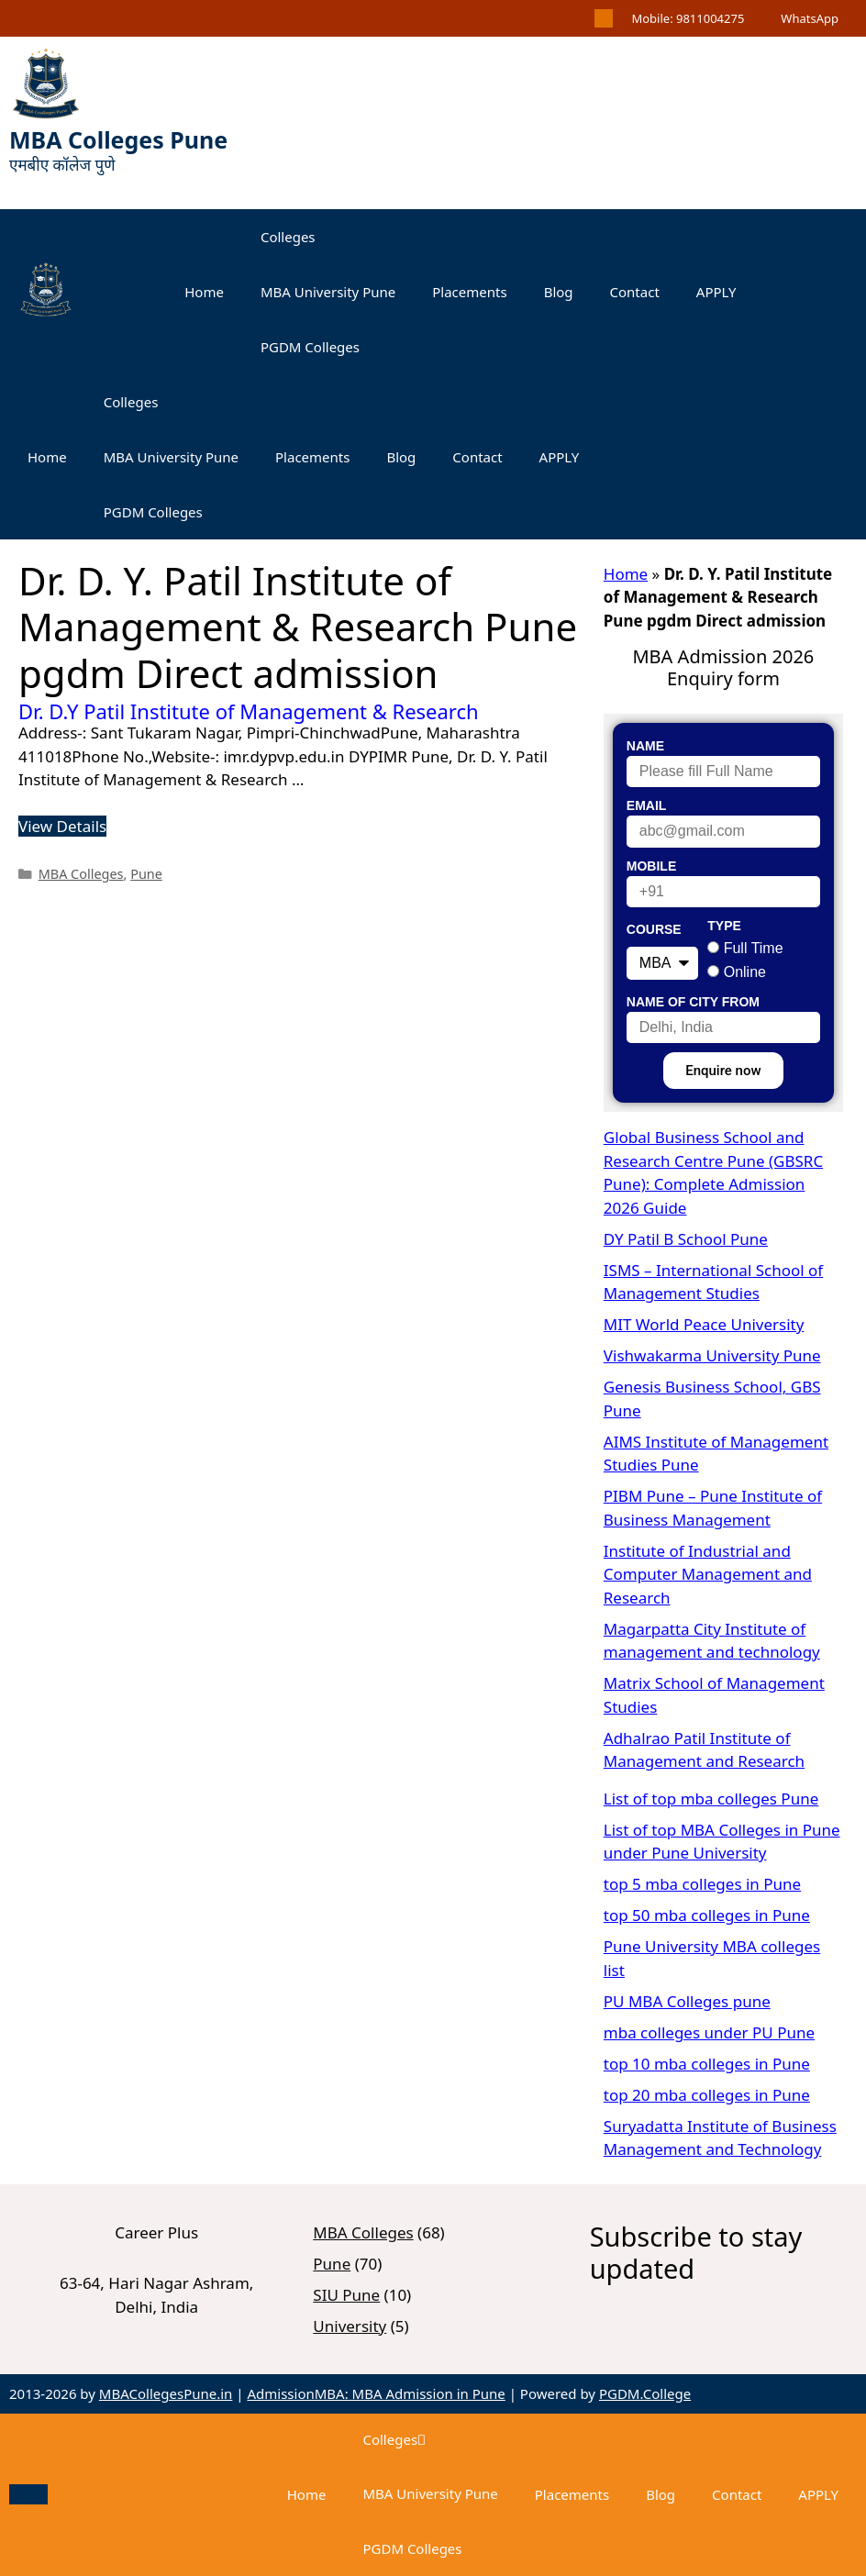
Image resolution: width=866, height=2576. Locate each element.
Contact (635, 292)
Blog (558, 292)
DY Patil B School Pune (686, 1238)
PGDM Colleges (310, 347)
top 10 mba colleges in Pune (707, 2063)
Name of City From (693, 1001)
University (349, 2326)
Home (204, 292)
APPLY (716, 292)
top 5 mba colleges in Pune (702, 1883)
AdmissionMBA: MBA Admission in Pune (376, 2393)
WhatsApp (809, 18)
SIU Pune (346, 2294)
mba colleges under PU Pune (709, 2032)
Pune (146, 874)
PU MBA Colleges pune (687, 2001)
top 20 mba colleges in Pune (707, 2094)
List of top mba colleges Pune (711, 1798)
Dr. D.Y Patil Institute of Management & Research (248, 711)
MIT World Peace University (704, 1324)
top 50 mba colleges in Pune (707, 1915)
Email (647, 805)
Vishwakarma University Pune (712, 1355)
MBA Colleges (81, 874)
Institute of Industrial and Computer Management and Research (708, 1574)
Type (724, 925)
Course (654, 929)
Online (745, 972)
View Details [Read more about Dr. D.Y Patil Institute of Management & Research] (62, 826)
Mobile (651, 866)
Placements (469, 292)
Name (645, 745)
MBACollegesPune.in (166, 2393)
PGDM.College (645, 2393)
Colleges (288, 237)
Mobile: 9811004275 (687, 18)
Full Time (753, 948)
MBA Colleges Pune (118, 139)
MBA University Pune (328, 292)
